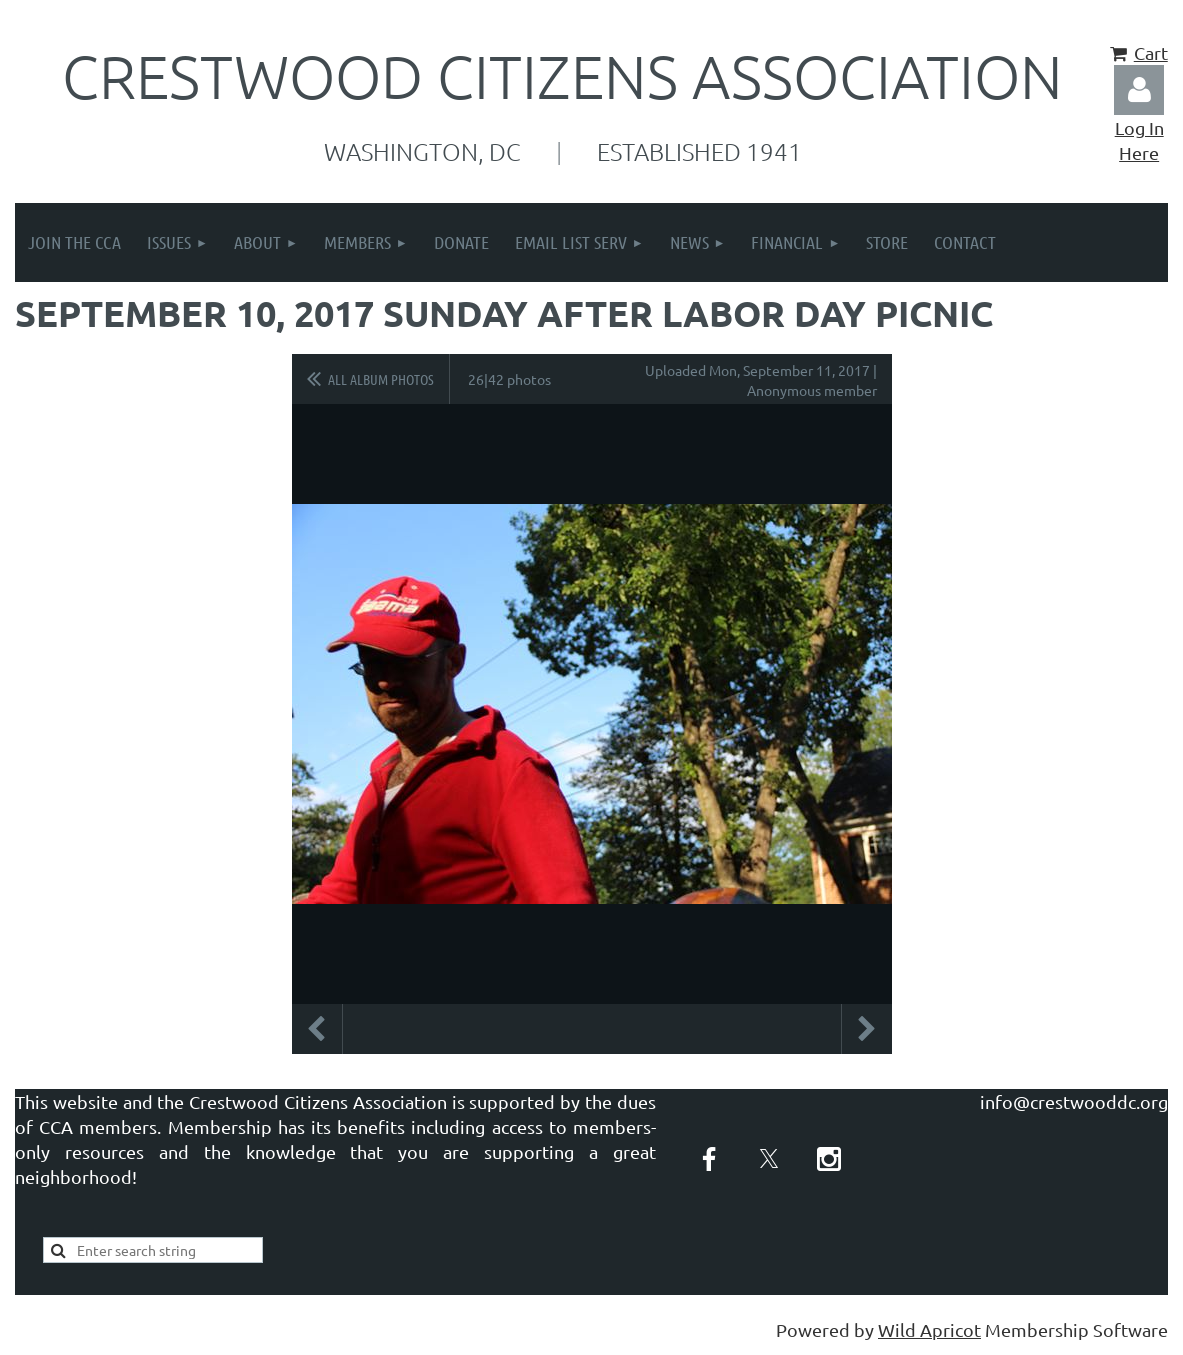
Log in (1139, 90)
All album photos (381, 379)
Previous (317, 1029)
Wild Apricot (929, 1329)
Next (867, 1029)
